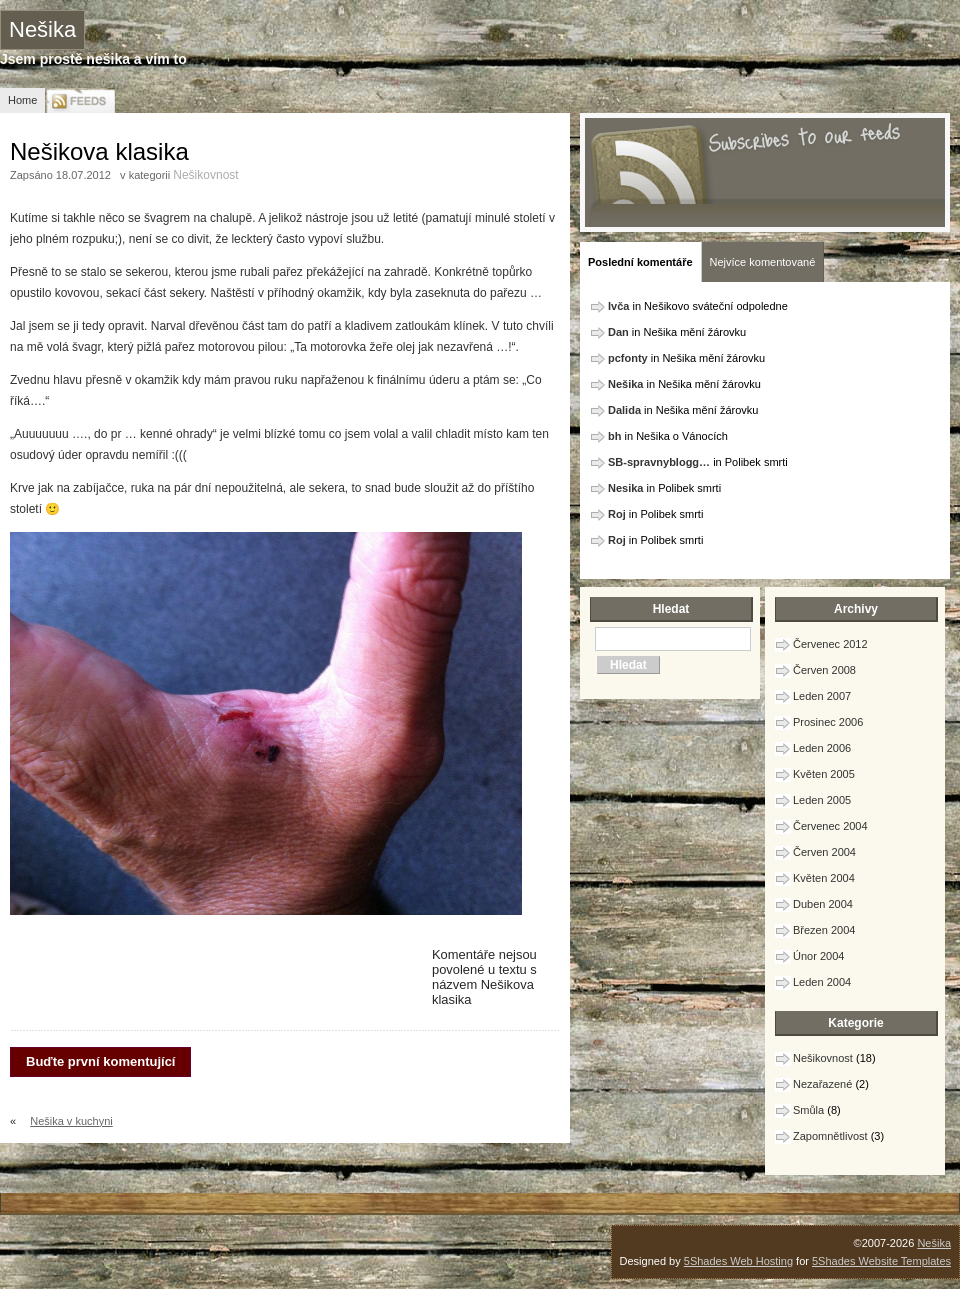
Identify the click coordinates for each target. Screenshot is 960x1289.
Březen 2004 (824, 930)
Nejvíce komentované (763, 262)
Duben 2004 (823, 904)
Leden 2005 (822, 800)
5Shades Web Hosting (738, 1261)
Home (22, 100)
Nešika (42, 29)
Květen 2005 (824, 774)
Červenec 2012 (830, 644)
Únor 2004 (818, 956)
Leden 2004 (822, 982)
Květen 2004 (824, 878)
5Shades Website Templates (881, 1261)
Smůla (808, 1110)
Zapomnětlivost (830, 1136)
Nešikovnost (205, 175)
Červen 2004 (824, 852)
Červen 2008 (824, 670)
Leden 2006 (822, 748)
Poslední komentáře (640, 262)
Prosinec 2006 (828, 722)
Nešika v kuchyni (71, 1121)
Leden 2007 (822, 696)
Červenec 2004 (830, 826)
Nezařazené (822, 1084)
